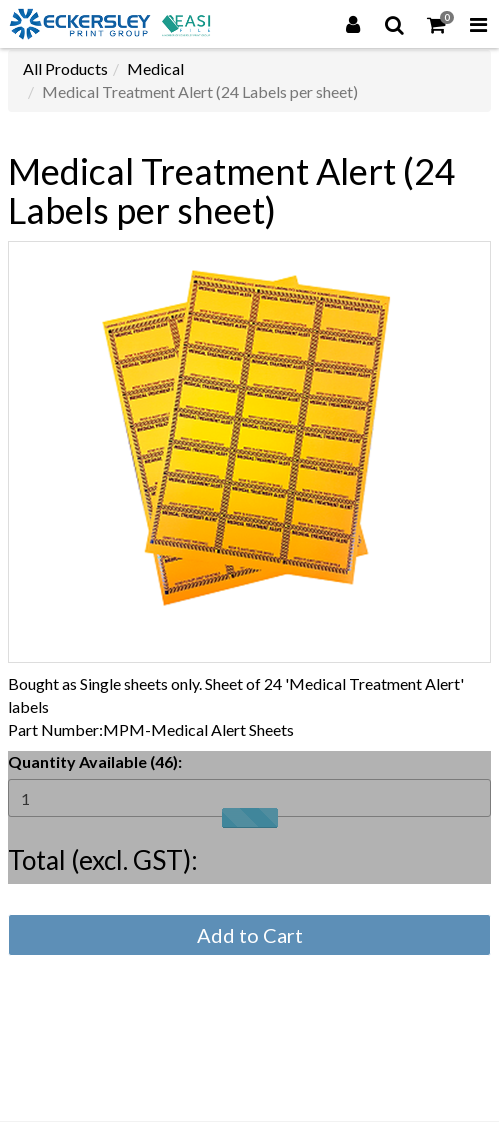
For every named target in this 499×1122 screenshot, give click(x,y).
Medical (155, 68)
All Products (65, 68)
